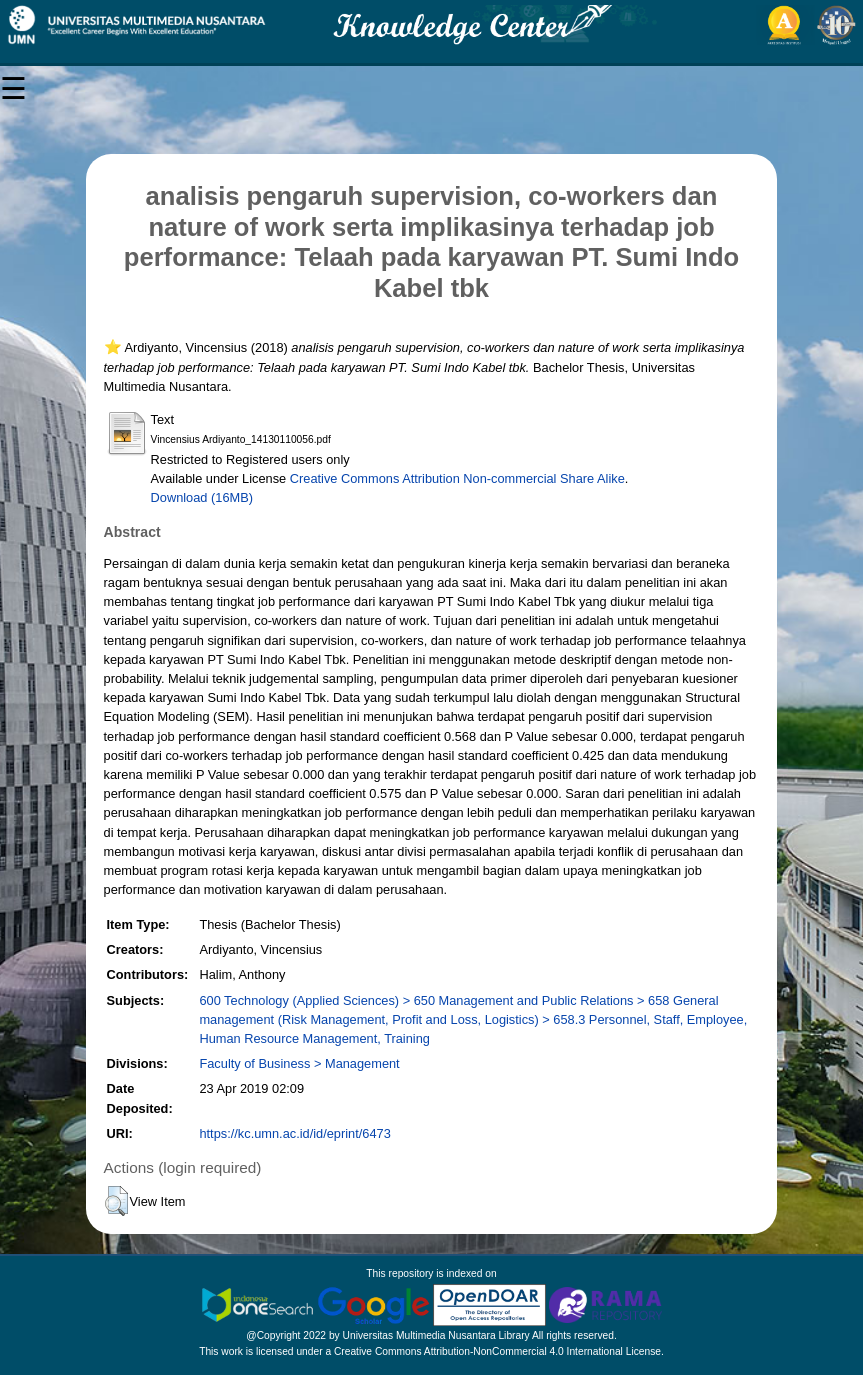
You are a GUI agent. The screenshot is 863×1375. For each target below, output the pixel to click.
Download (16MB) (202, 497)
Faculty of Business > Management (299, 1063)
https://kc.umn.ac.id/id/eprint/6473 (294, 1133)
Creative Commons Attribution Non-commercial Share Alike (457, 478)
